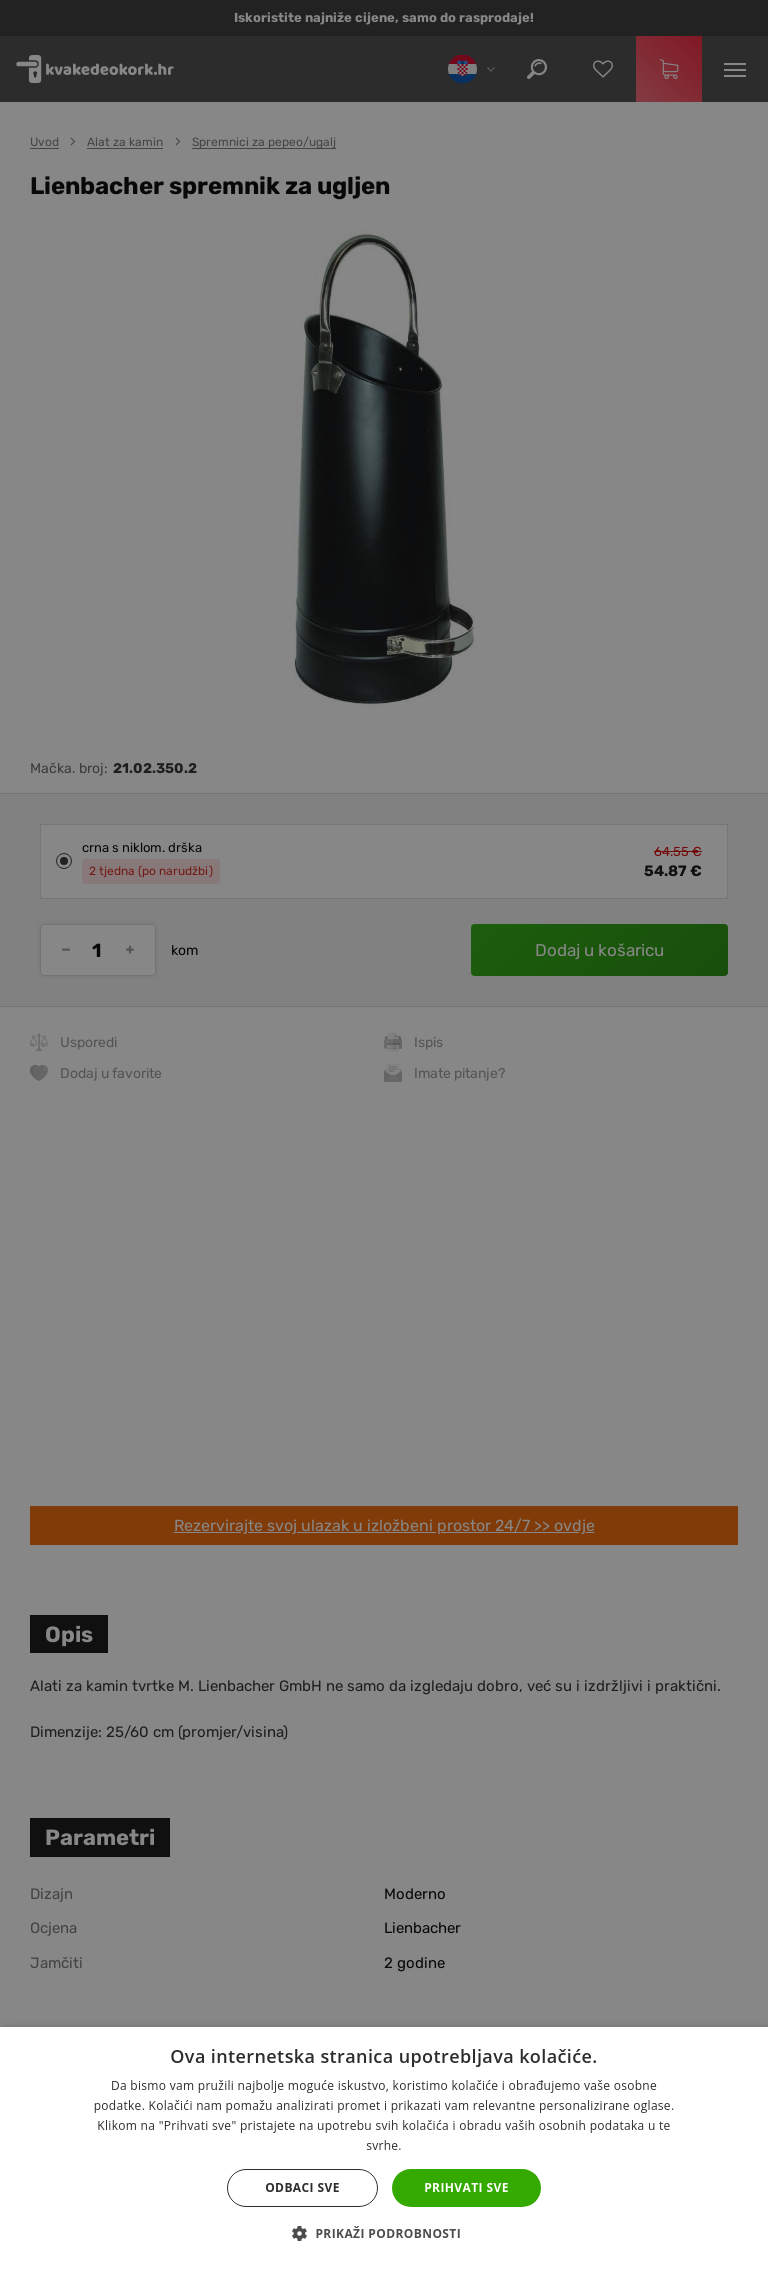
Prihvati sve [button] (466, 2187)
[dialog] (384, 1135)
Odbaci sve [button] (302, 2187)
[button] (384, 2234)
